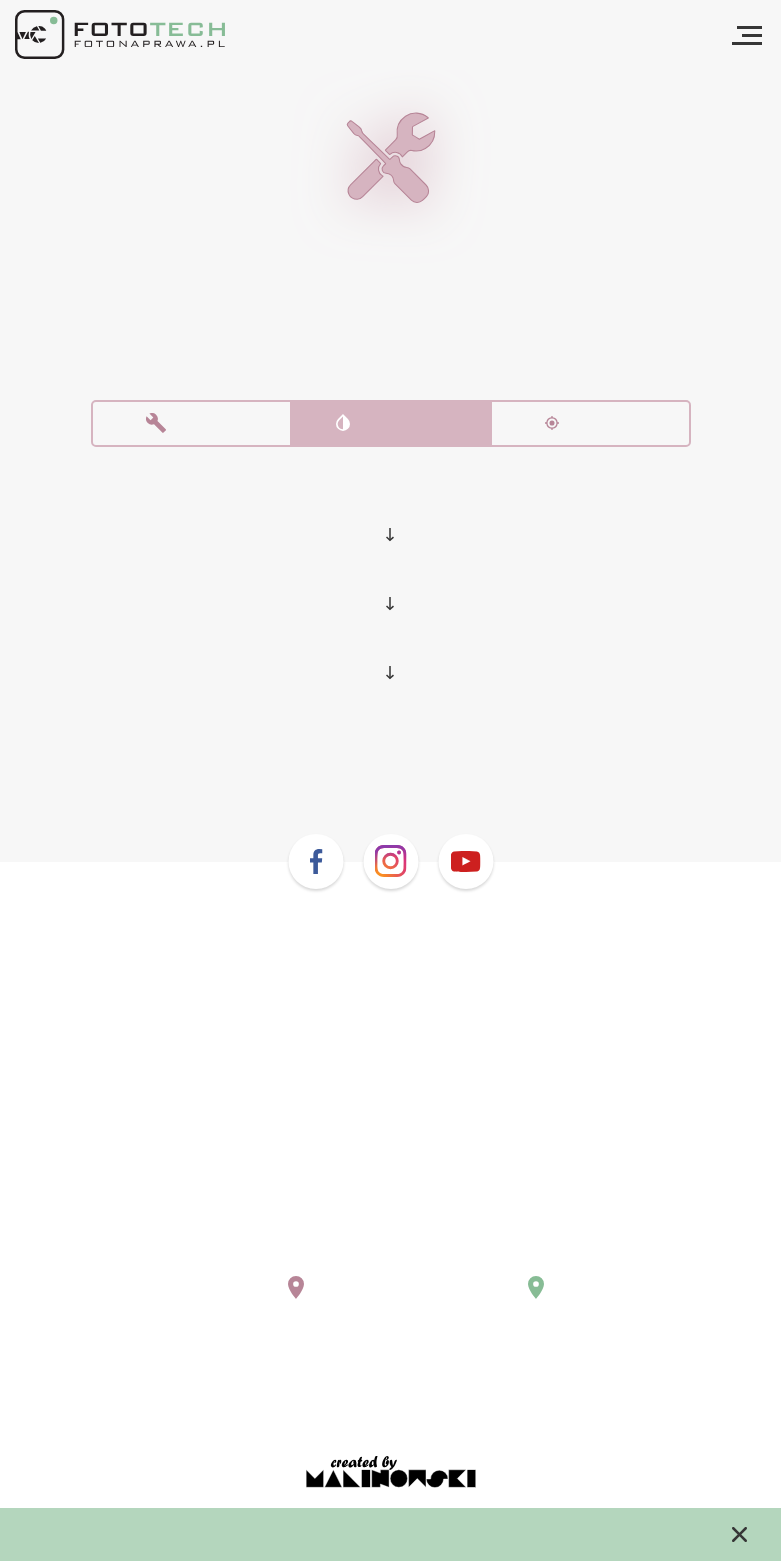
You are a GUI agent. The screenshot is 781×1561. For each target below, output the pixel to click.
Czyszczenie (391, 428)
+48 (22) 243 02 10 (220, 1236)
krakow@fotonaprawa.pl (512, 1255)
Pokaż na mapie (226, 1302)
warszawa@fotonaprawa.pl (252, 1255)
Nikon (390, 577)
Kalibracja (590, 428)
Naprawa (191, 428)
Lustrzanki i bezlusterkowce (390, 506)
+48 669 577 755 (484, 1236)
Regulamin (391, 1393)
